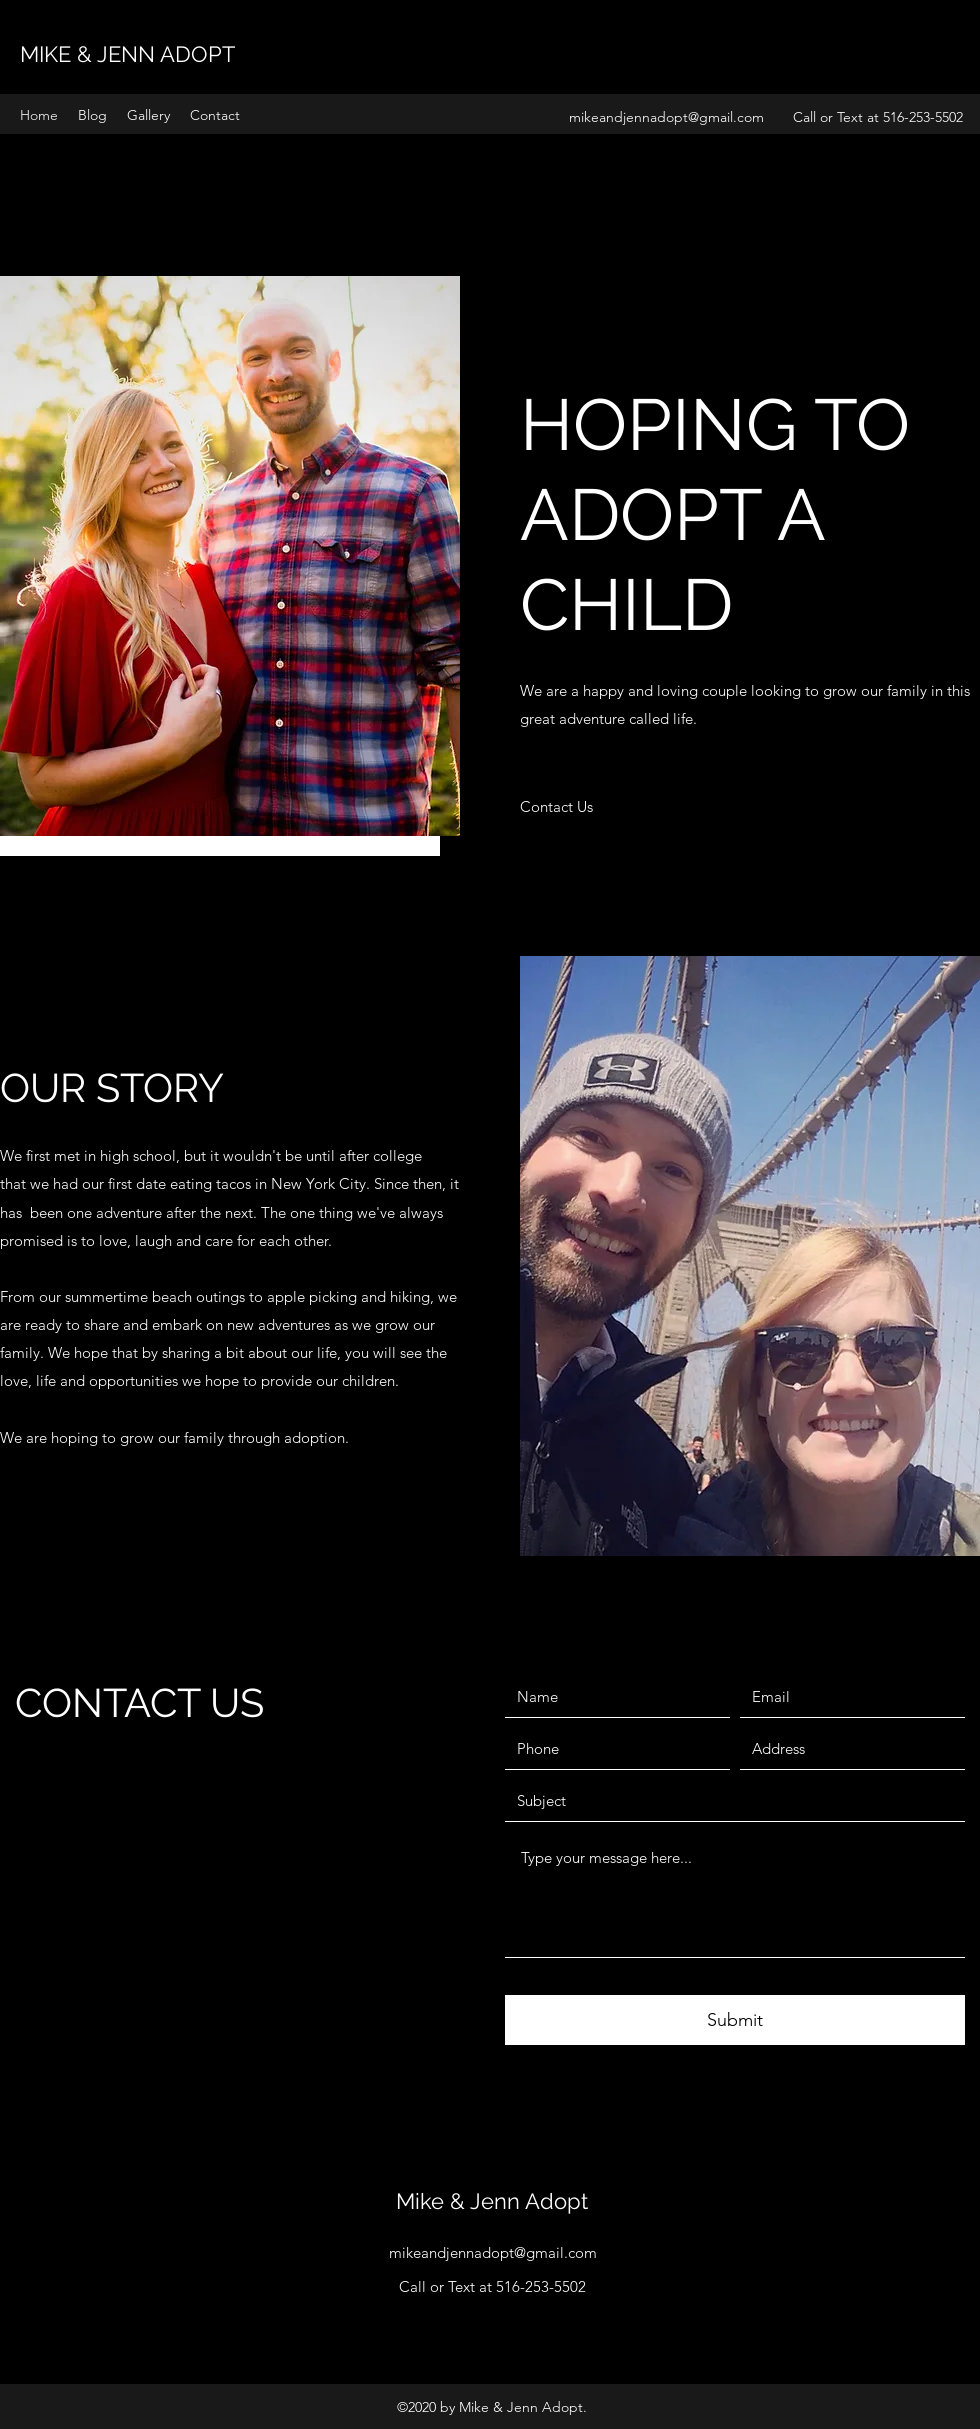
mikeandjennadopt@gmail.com (666, 117)
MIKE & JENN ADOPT (127, 54)
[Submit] (735, 2020)
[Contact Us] (556, 807)
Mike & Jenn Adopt (492, 2201)
